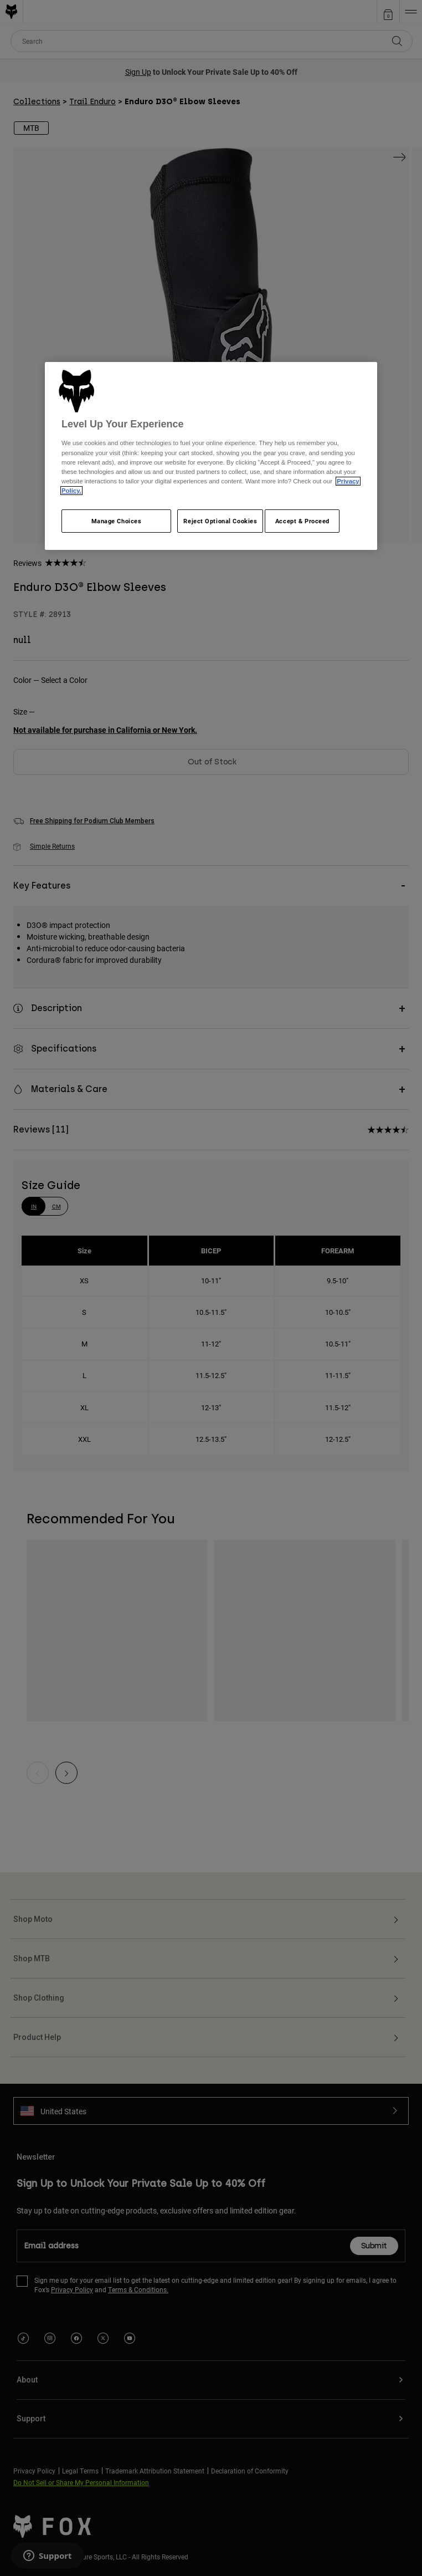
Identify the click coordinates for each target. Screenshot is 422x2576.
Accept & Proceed (302, 521)
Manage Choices (116, 521)
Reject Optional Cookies (220, 521)
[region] (211, 456)
